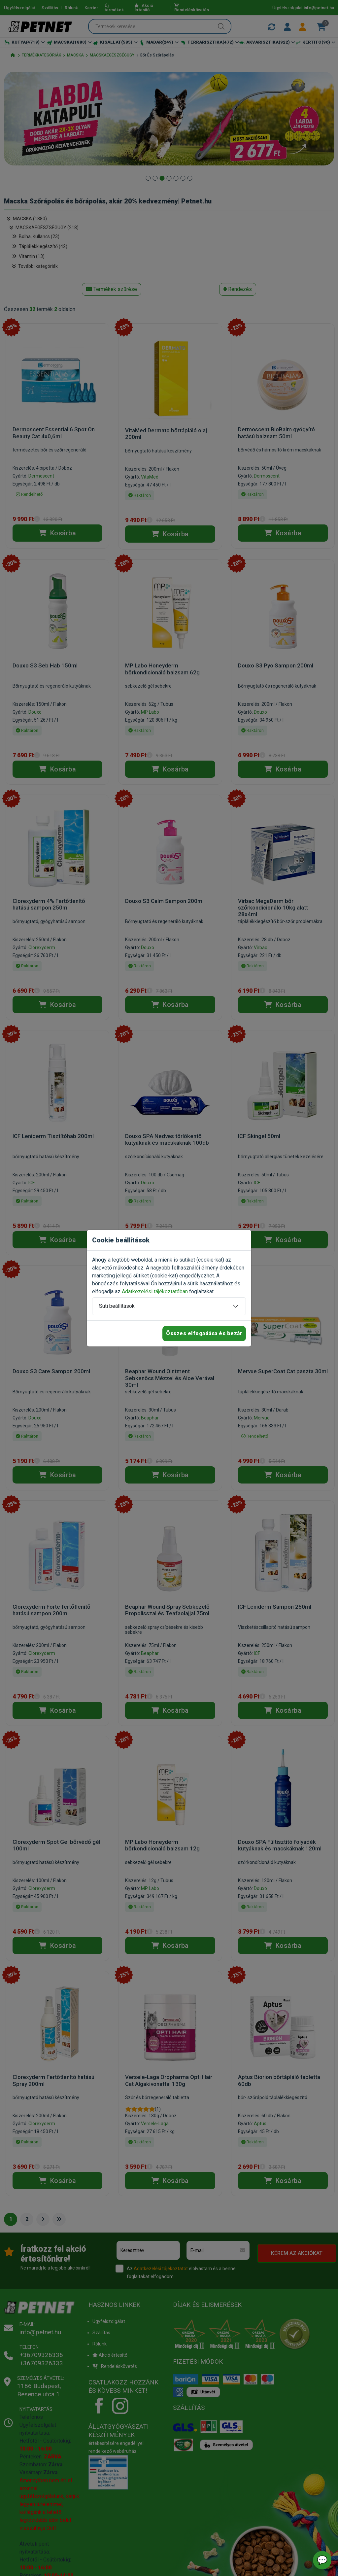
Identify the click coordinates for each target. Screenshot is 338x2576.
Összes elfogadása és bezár (204, 1333)
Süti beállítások (117, 1306)
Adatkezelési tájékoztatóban (155, 1291)
